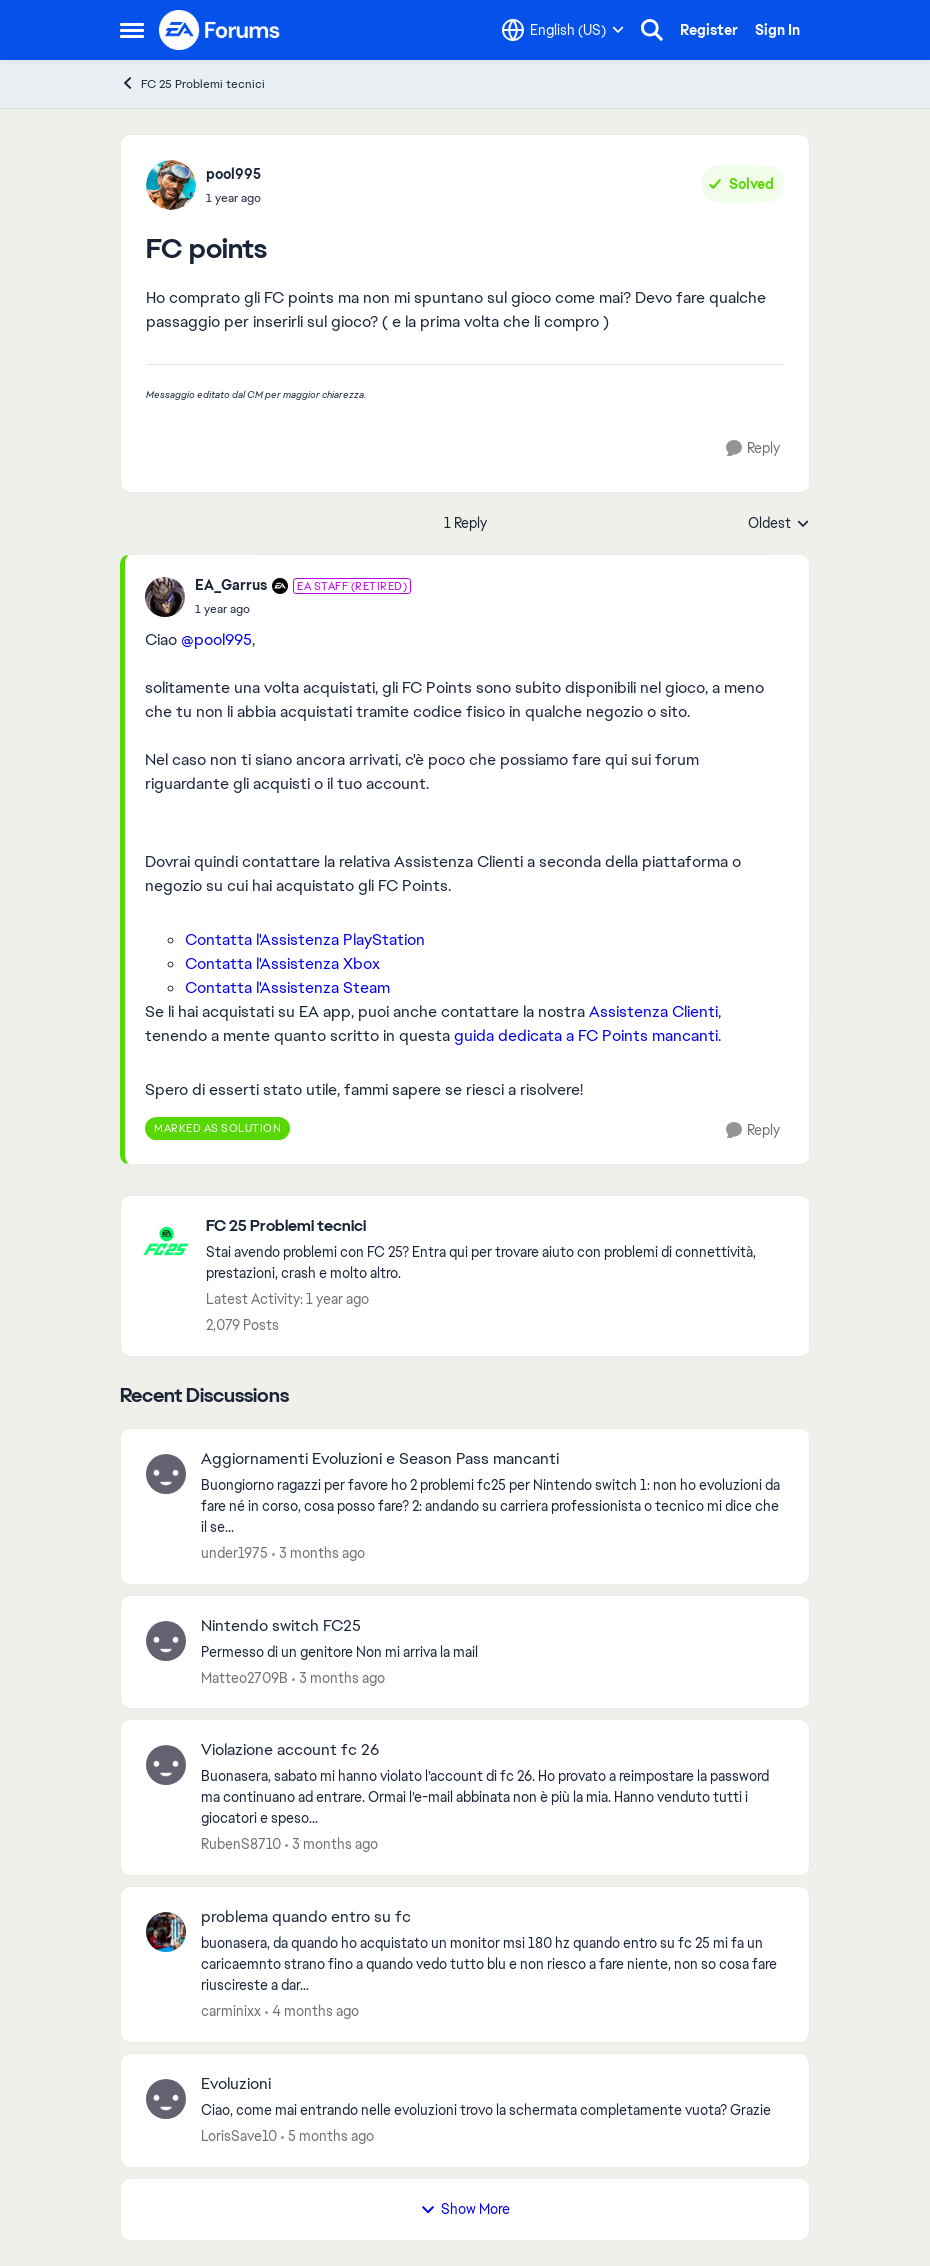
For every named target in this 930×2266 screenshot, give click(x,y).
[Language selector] (563, 30)
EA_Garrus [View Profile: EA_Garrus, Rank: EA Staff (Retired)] (231, 585)
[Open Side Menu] (132, 30)
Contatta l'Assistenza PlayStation (305, 939)
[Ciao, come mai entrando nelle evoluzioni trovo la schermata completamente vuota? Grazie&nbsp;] (492, 2110)
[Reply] (753, 448)
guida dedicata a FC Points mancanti (586, 1035)
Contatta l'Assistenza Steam (287, 987)
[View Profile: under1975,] (166, 1474)
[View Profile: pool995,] (171, 185)
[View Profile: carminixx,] (166, 1932)
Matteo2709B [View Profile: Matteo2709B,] (244, 1677)
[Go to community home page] (220, 30)
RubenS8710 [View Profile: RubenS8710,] (241, 1844)
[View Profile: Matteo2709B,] (166, 1641)
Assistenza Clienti (653, 1011)
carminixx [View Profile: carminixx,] (231, 2011)
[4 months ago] (312, 2011)
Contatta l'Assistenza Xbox (282, 963)
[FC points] (303, 609)
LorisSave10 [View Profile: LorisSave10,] (239, 2136)
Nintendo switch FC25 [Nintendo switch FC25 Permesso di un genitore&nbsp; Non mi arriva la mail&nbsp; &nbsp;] (281, 1626)
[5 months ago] (327, 2136)
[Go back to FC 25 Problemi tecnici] (497, 1226)
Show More (465, 2209)
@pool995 (216, 639)
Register (709, 30)
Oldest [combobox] (779, 524)
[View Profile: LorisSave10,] (166, 2099)
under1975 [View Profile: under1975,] (234, 1553)
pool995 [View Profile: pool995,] (233, 174)
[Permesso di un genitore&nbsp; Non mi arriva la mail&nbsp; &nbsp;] (492, 1651)
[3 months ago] (318, 1553)
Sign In (777, 30)
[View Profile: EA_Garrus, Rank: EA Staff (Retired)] (165, 597)
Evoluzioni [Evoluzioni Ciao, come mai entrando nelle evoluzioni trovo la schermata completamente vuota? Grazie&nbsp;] (236, 2084)
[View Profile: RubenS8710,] (166, 1765)
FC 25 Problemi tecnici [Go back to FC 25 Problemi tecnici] (192, 83)
